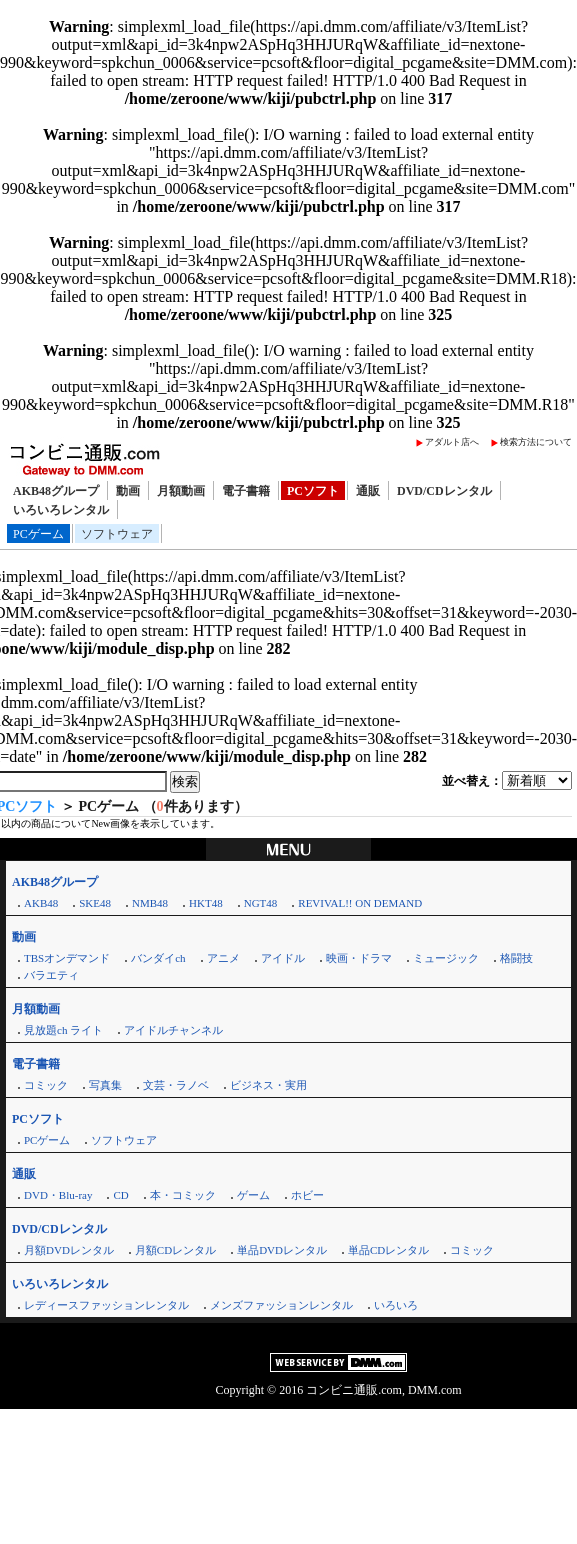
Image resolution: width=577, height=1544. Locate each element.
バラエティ (51, 975)
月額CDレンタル (175, 1250)
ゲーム (253, 1195)
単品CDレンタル (388, 1250)
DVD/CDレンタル (444, 491)
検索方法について (536, 442)
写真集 (105, 1085)
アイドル (283, 958)
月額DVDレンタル (69, 1250)
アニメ (223, 958)
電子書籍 (246, 491)
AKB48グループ (56, 491)
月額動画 (181, 491)
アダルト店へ (452, 442)
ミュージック (446, 958)
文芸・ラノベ (176, 1085)
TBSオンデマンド (67, 958)
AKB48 (41, 903)
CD (120, 1195)
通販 (368, 491)
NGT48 (261, 903)
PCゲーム (38, 534)
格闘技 (516, 958)
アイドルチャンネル (173, 1030)
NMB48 (150, 903)
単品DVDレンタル (282, 1250)
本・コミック (183, 1195)
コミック (46, 1085)
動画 (128, 491)
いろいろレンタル (61, 510)
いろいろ (396, 1305)
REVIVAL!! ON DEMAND (360, 903)
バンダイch (158, 958)
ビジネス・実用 (268, 1085)
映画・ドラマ (359, 958)
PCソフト (313, 491)
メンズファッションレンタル (281, 1305)
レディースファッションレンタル (106, 1305)
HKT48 (206, 903)
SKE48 (95, 903)
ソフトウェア (117, 534)
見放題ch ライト (63, 1030)
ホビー (307, 1195)
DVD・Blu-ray (58, 1195)
